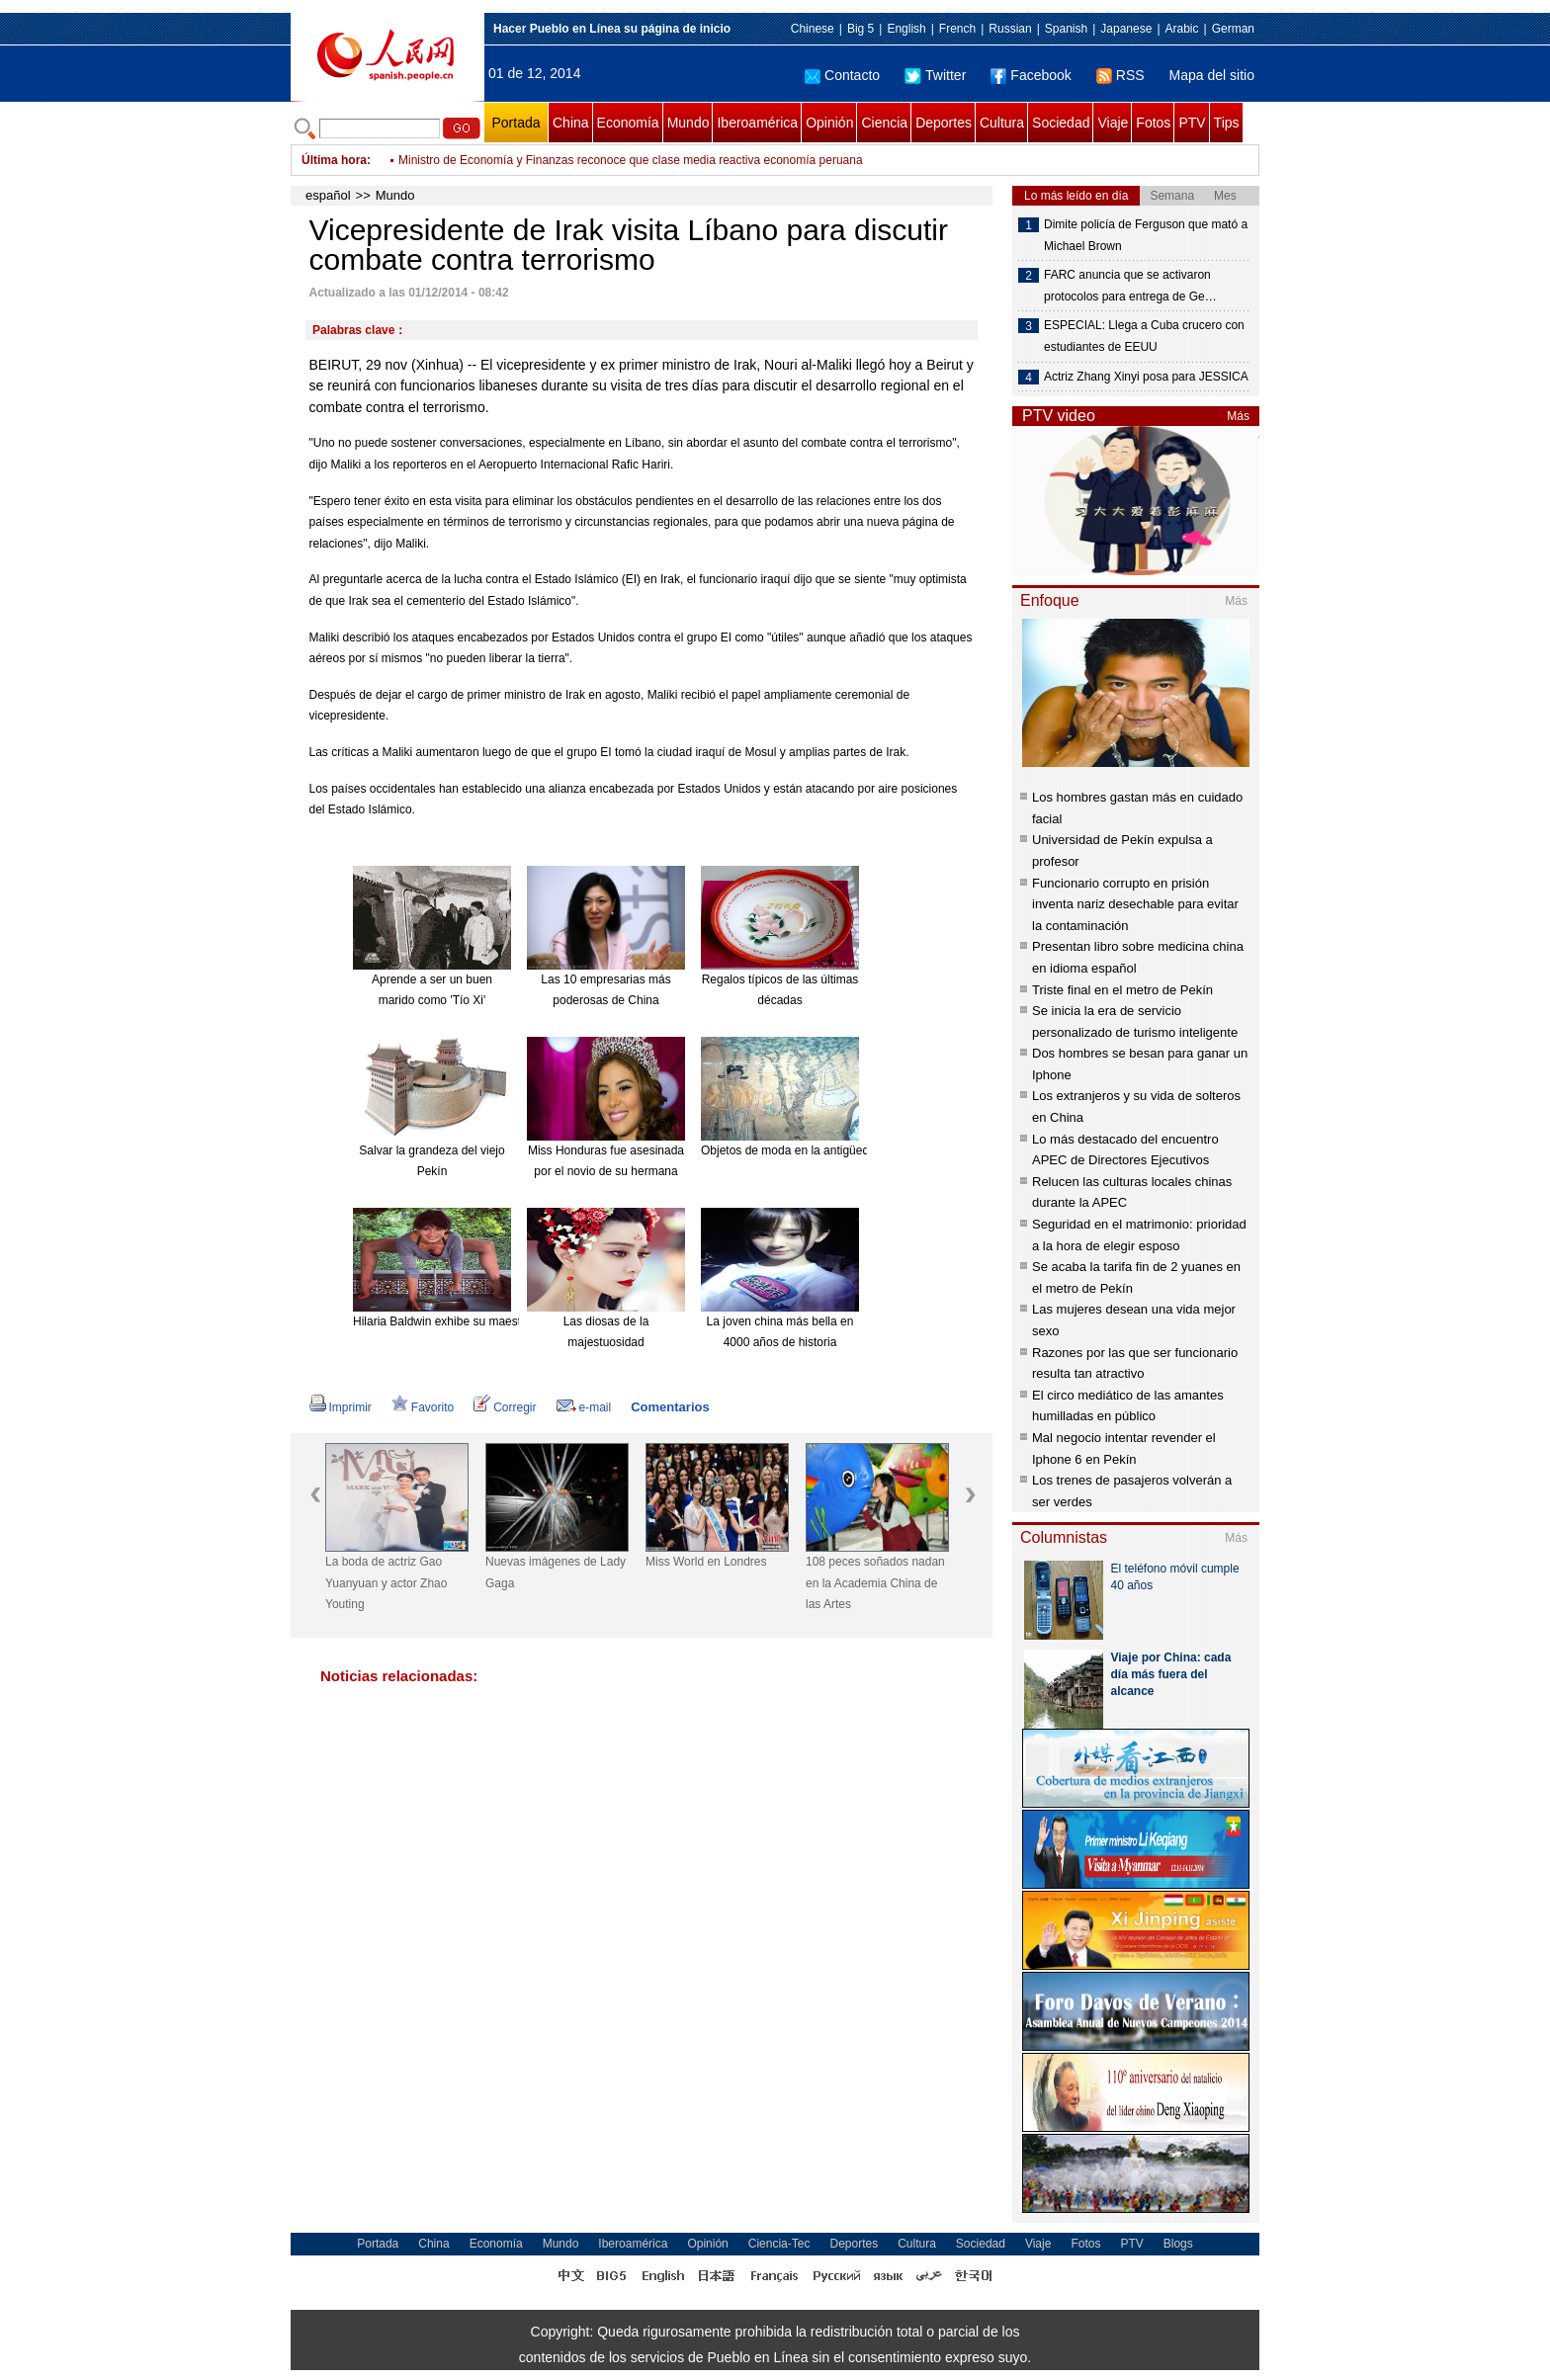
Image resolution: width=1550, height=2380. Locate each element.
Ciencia (884, 122)
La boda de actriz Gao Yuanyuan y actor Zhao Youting (386, 1583)
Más (1238, 416)
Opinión (829, 122)
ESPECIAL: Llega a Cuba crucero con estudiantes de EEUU (1144, 336)
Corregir (505, 1407)
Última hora (334, 160)
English (906, 29)
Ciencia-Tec (779, 2244)
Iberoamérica (757, 122)
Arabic (1182, 29)
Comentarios (670, 1407)
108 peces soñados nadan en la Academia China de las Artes (875, 1583)
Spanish (1066, 29)
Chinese (812, 29)
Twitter (935, 75)
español (328, 195)
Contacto (842, 75)
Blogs (1178, 2244)
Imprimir (340, 1407)
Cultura (1002, 122)
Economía (628, 122)
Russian (1010, 29)
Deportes (943, 122)
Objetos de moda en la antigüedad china (807, 1150)
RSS (1120, 75)
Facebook (1030, 75)
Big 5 (860, 29)
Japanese (1126, 29)
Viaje (1112, 122)
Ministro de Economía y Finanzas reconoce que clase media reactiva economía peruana (630, 160)
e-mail (584, 1407)
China (571, 122)
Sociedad (1060, 122)
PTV (1191, 122)
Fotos (1153, 122)
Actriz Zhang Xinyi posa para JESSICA (1146, 376)
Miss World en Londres (706, 1562)
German (1233, 29)
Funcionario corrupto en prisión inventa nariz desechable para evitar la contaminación (1135, 904)
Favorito (422, 1407)
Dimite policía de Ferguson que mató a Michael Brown (1146, 235)
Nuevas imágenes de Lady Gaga (555, 1572)
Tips (1227, 122)
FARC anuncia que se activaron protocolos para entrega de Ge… (1130, 285)
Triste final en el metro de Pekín (1122, 989)
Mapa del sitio (1211, 75)
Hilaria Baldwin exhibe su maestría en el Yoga (473, 1321)
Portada (515, 122)
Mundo (688, 122)
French (957, 29)
